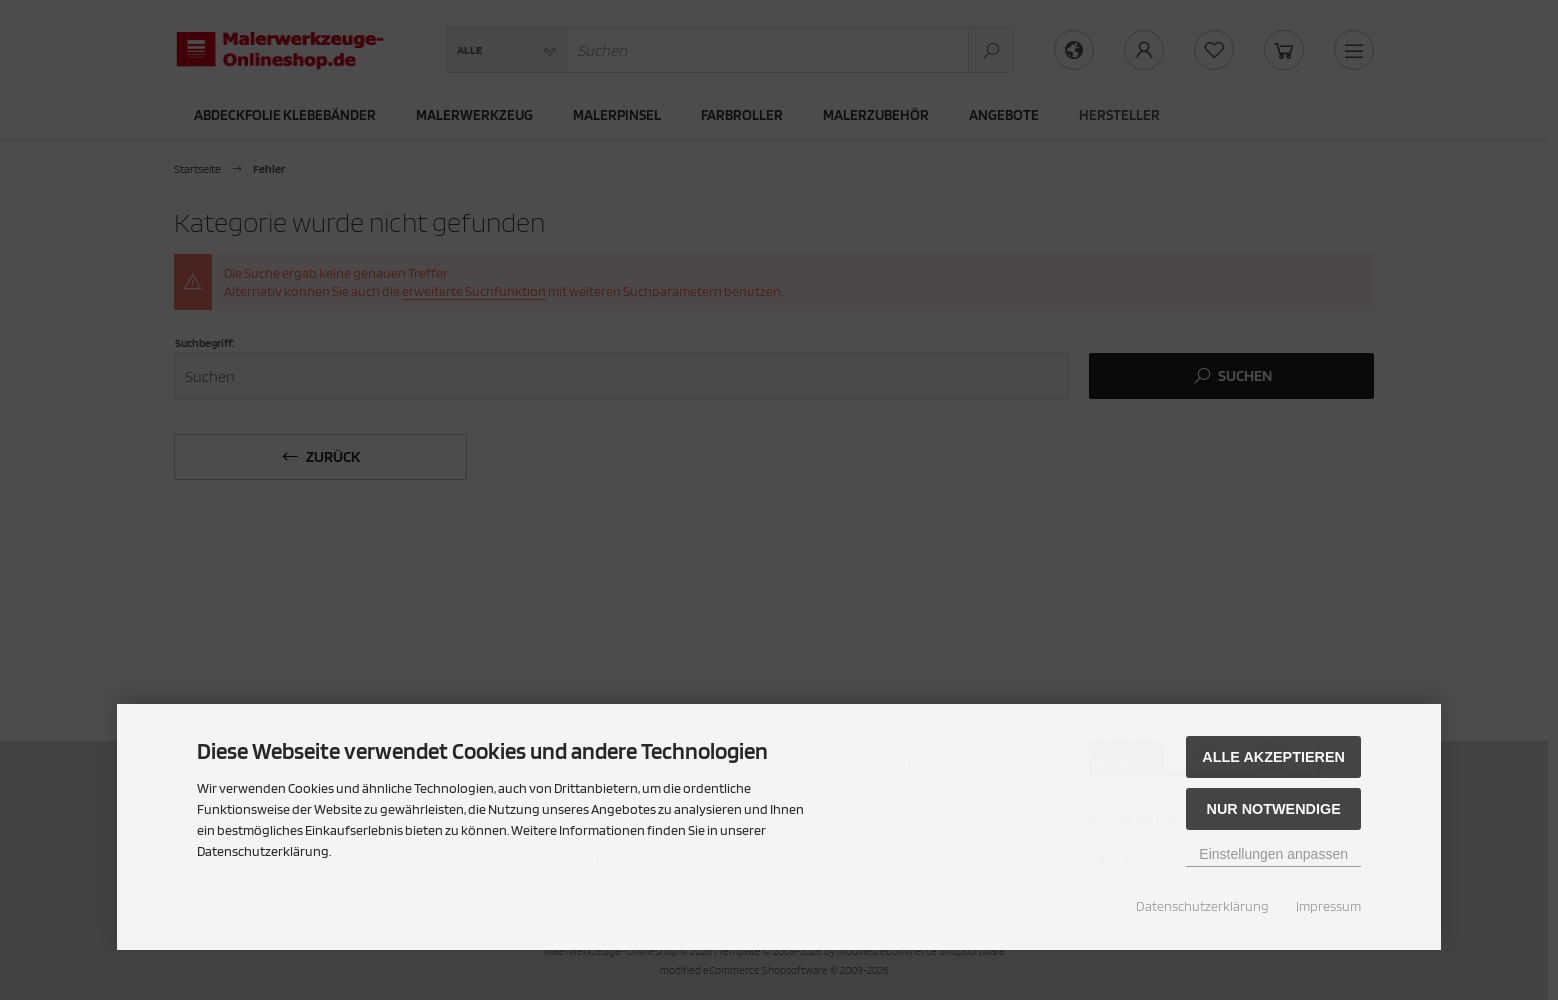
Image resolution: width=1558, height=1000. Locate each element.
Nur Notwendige (1273, 809)
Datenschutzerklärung (1202, 906)
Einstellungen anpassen (1273, 854)
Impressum (1328, 906)
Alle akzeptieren (1273, 757)
